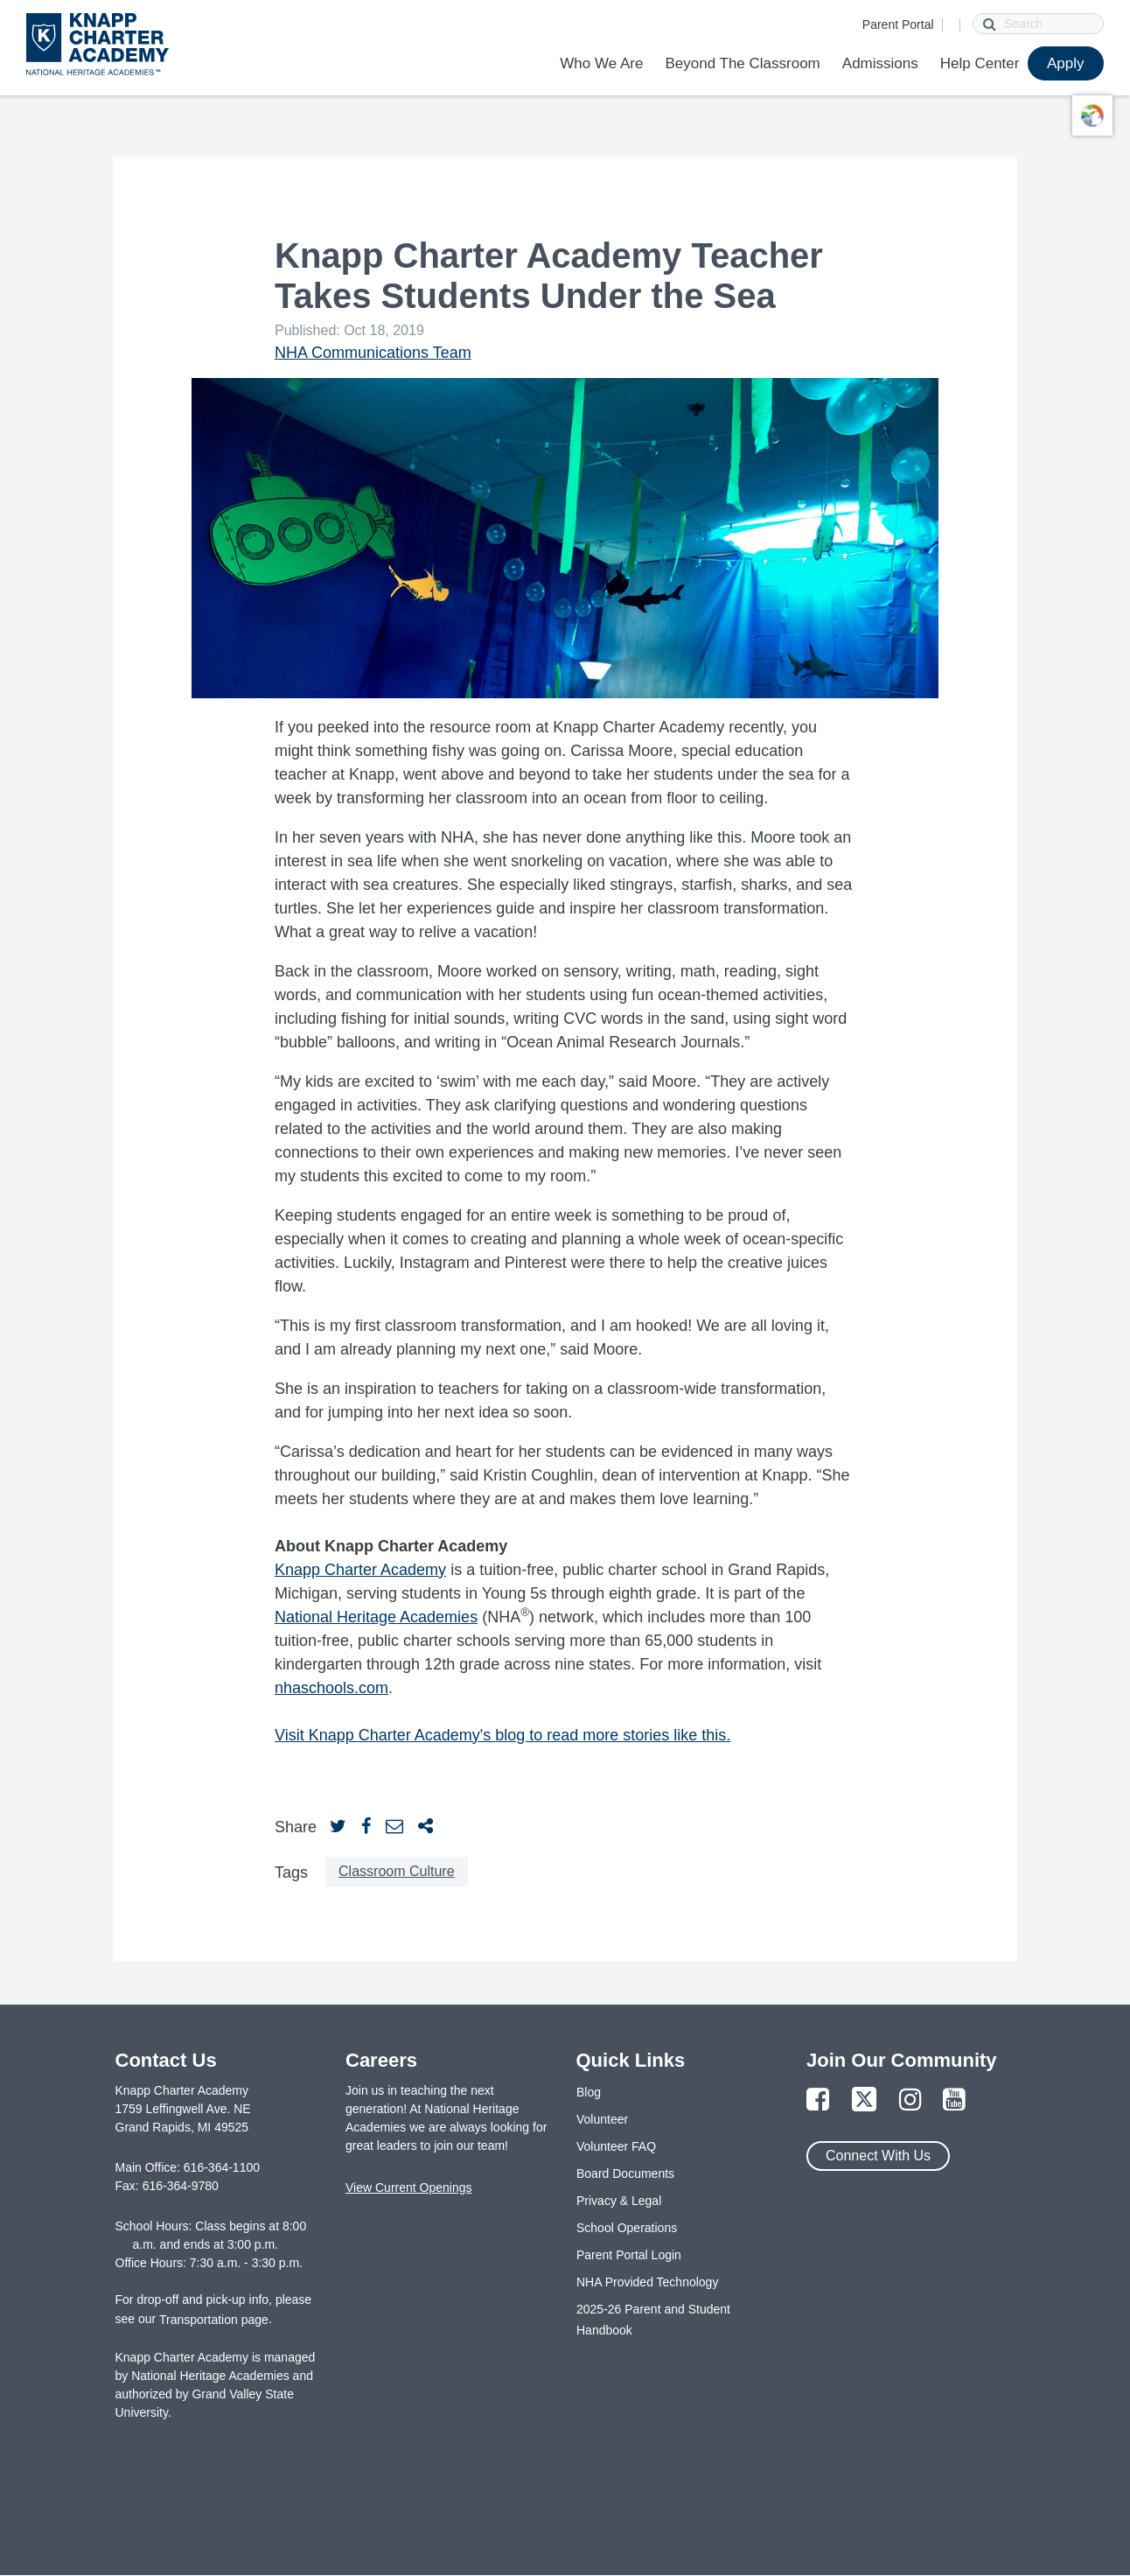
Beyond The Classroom (742, 63)
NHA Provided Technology (647, 2282)
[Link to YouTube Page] (954, 2100)
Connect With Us (878, 2155)
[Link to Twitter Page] (864, 2100)
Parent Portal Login (628, 2255)
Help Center (980, 63)
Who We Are (601, 63)
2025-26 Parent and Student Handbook (653, 2319)
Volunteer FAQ (616, 2146)
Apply (1066, 63)
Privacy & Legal (618, 2201)
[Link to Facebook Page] (817, 2100)
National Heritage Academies (376, 1617)
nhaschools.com (331, 1688)
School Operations (626, 2228)
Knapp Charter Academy (360, 1569)
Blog (588, 2092)
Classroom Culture (396, 1871)
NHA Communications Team (373, 352)
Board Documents (625, 2173)
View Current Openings (408, 2187)
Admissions (880, 63)
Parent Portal (898, 25)
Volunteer (602, 2119)
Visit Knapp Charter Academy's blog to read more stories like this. (502, 1735)
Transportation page (214, 2320)
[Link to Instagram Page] (910, 2100)
